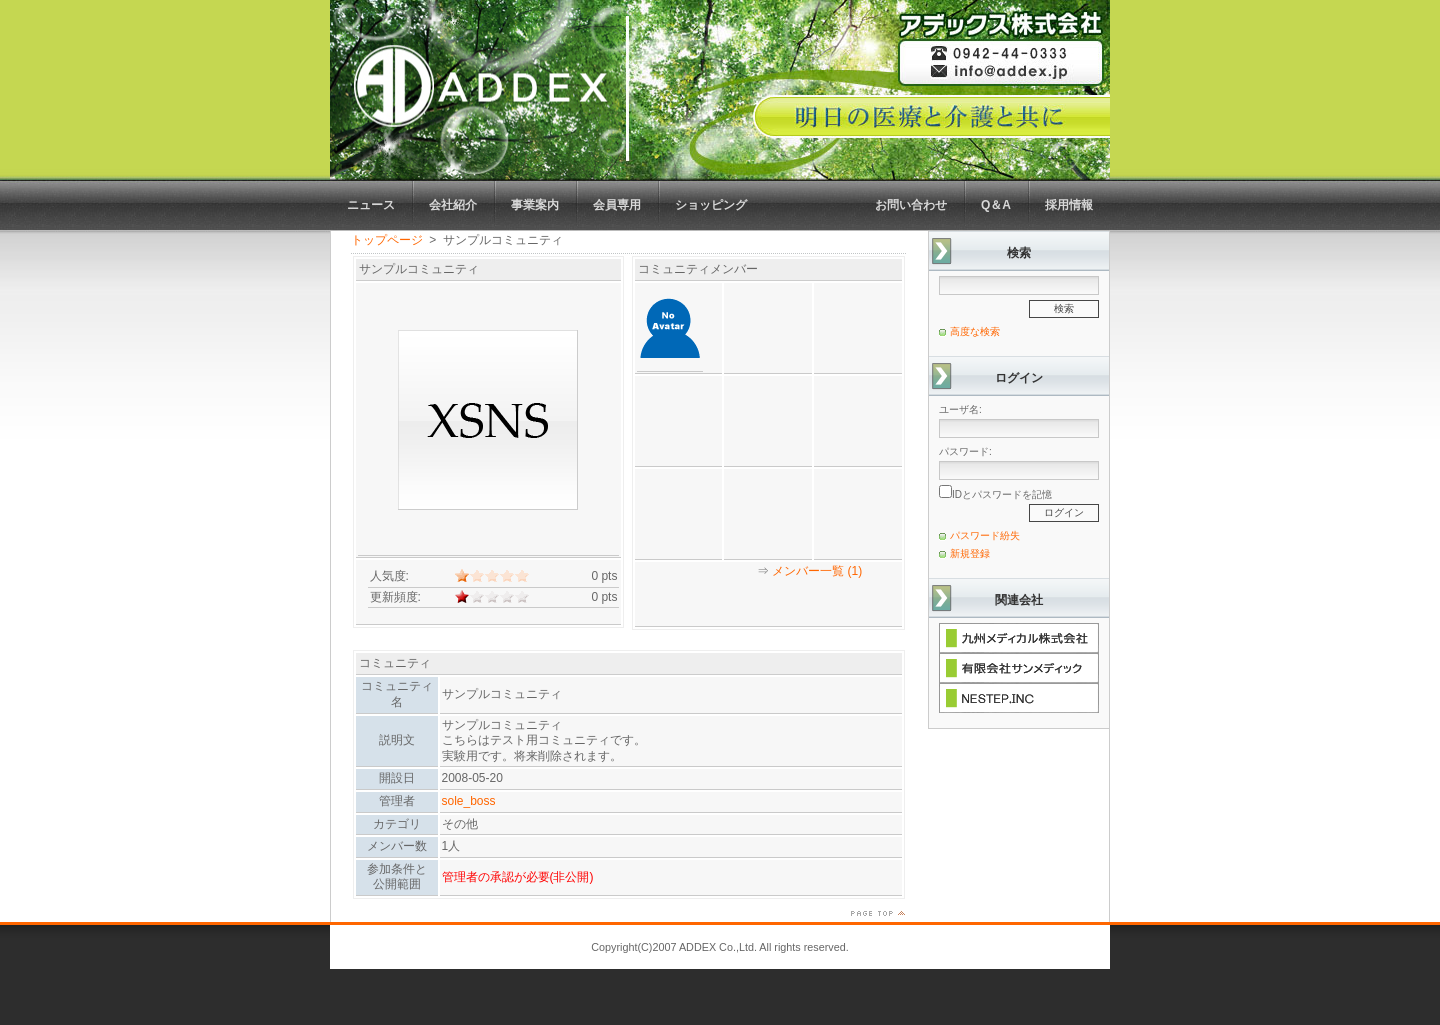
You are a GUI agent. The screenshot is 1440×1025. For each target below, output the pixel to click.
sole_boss (469, 801)
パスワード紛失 (985, 535)
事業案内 (535, 205)
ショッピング (711, 205)
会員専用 (617, 205)
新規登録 (970, 553)
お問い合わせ (911, 205)
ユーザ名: (960, 409)
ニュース (371, 205)
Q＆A (996, 205)
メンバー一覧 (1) (817, 571)
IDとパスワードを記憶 (995, 492)
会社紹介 (453, 205)
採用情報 (1069, 205)
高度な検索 (975, 331)
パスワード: (965, 451)
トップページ (387, 240)
